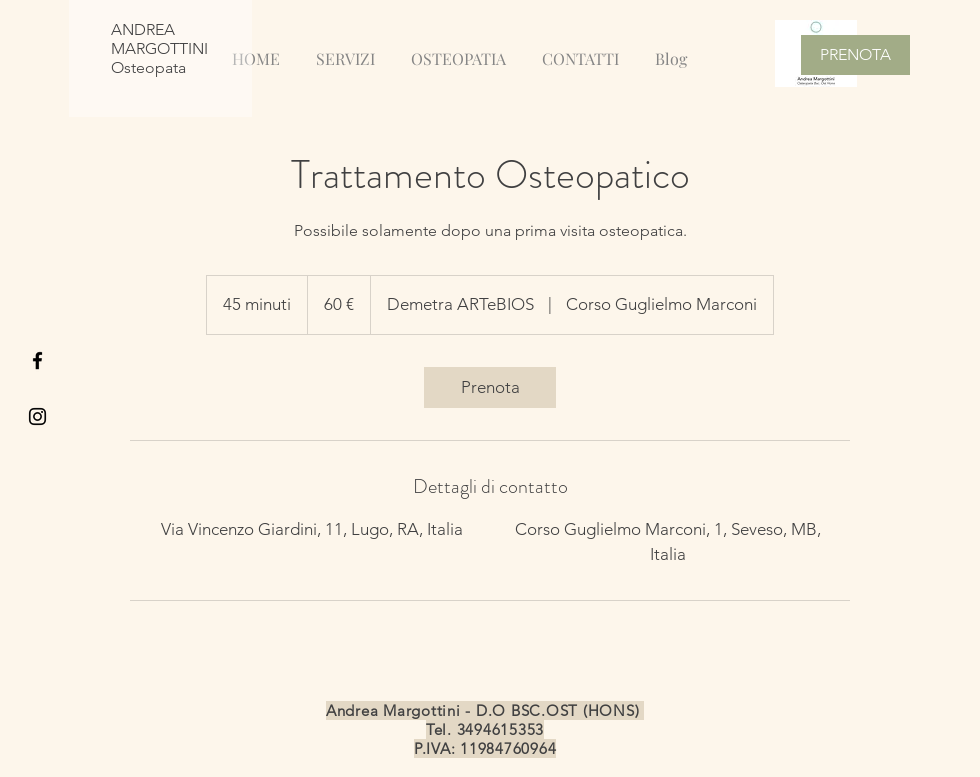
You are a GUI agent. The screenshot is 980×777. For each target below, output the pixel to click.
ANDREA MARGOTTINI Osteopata (159, 48)
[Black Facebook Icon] (37, 360)
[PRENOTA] (855, 55)
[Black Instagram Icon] (37, 416)
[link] (490, 387)
